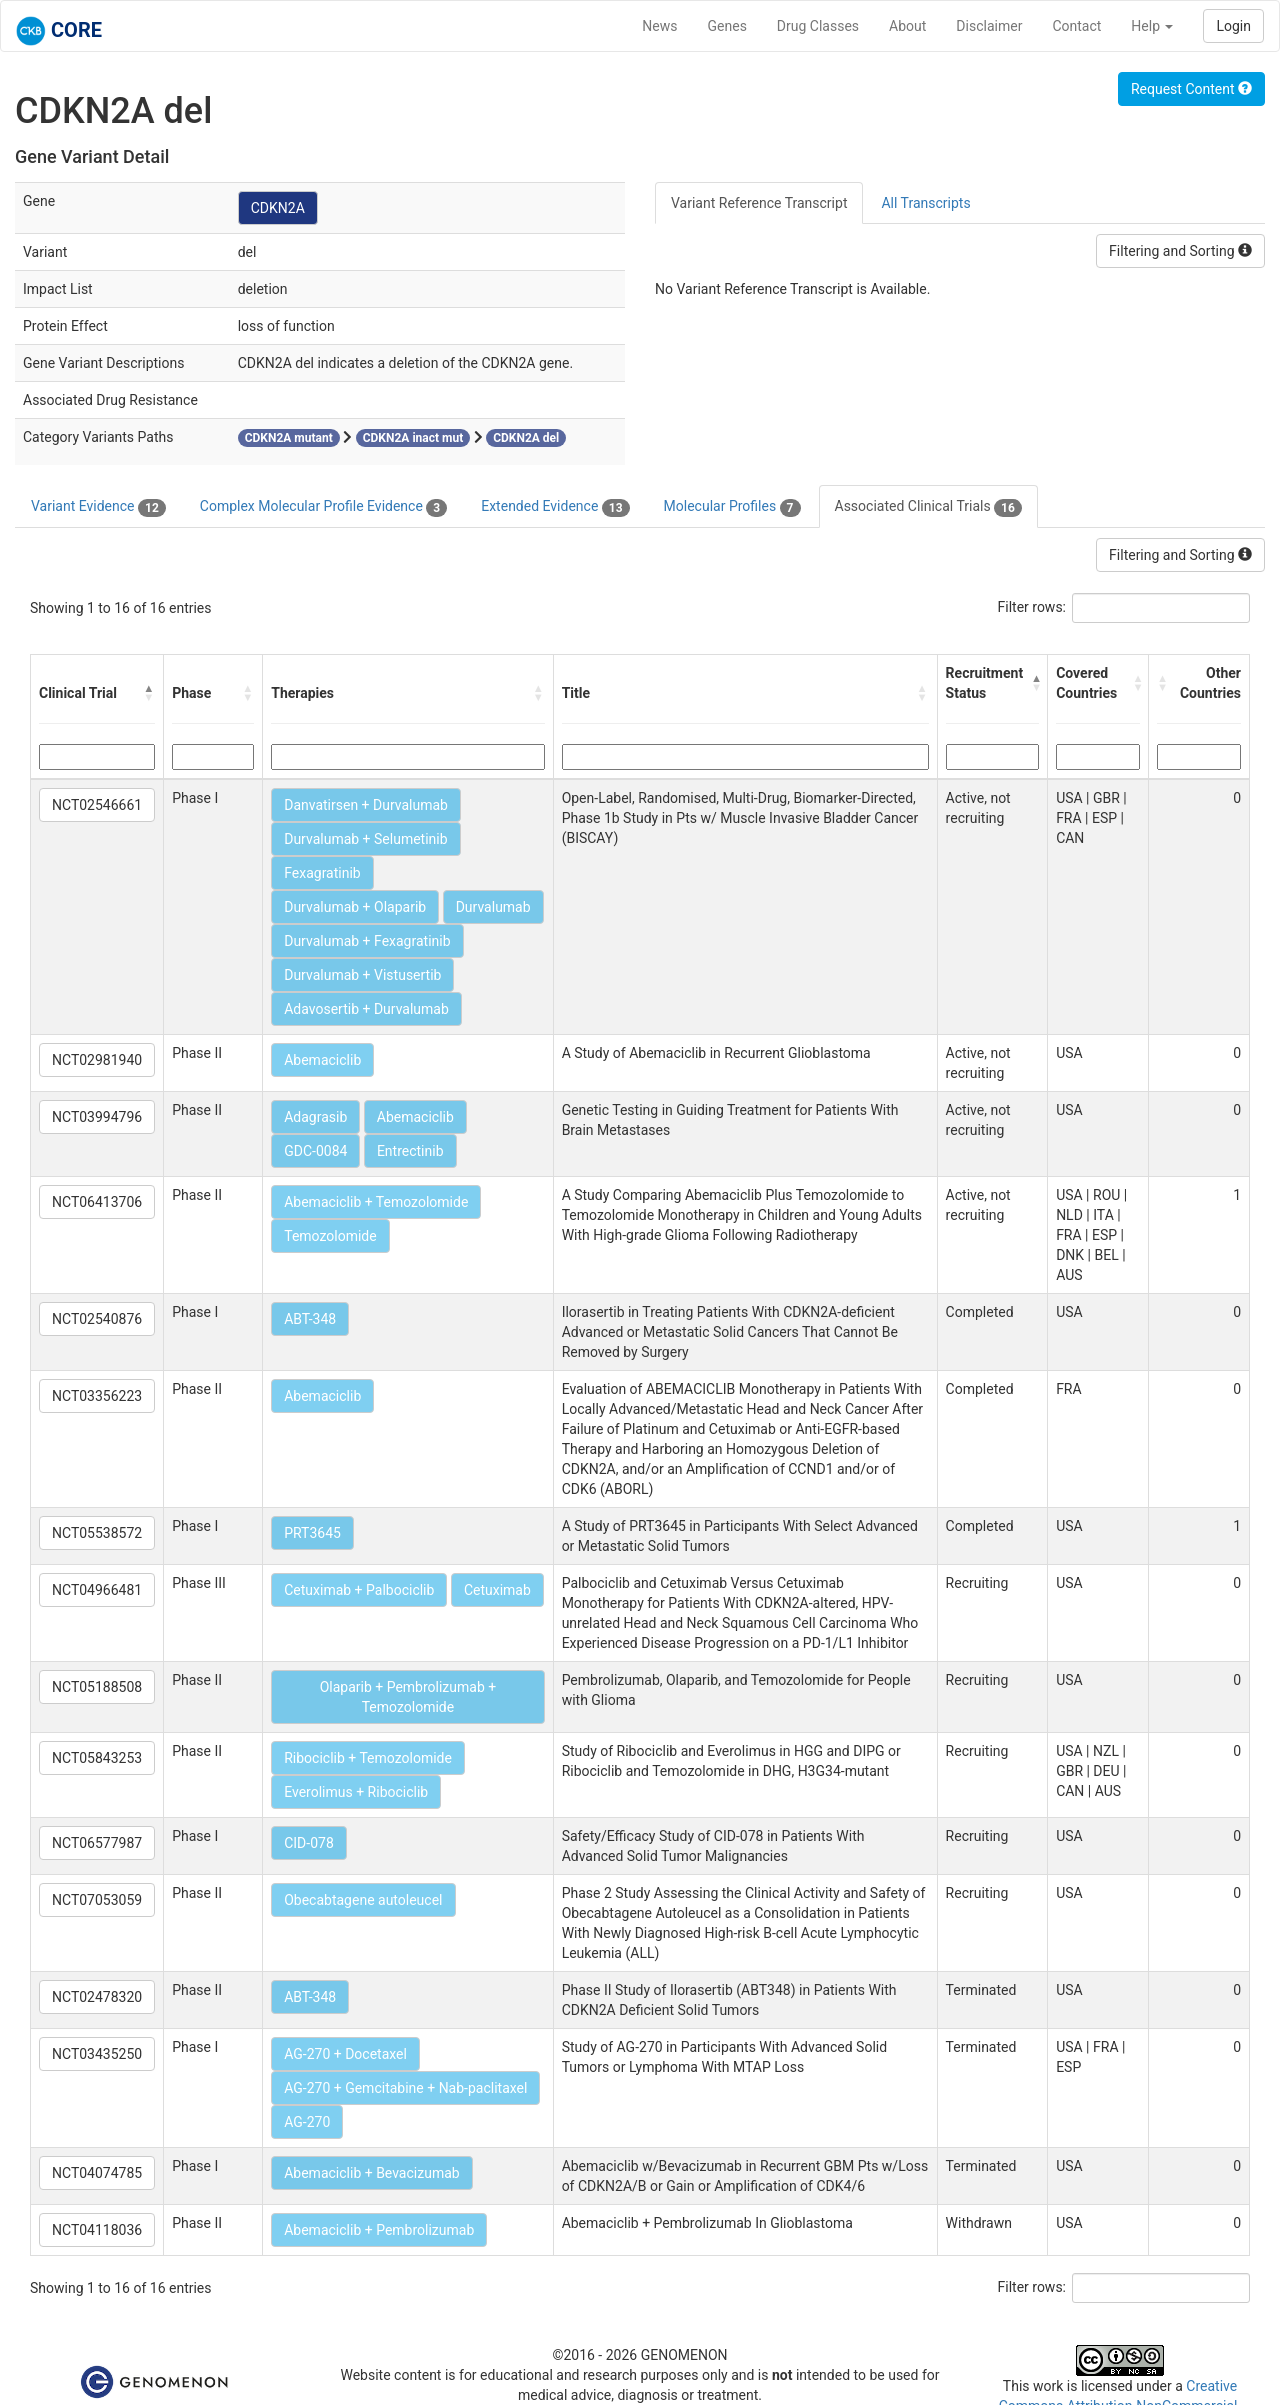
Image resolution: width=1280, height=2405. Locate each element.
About (907, 26)
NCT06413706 (97, 1202)
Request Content (1191, 89)
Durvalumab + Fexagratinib (367, 941)
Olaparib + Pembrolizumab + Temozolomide (408, 1697)
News (659, 26)
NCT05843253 (97, 1758)
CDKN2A (278, 208)
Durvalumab (493, 907)
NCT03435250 (97, 2054)
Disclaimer (989, 26)
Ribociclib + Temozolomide (368, 1758)
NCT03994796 (97, 1117)
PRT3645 (312, 1533)
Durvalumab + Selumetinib (365, 839)
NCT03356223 (97, 1396)
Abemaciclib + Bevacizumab (371, 2173)
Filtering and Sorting (1180, 251)
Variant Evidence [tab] (98, 507)
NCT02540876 (97, 1319)
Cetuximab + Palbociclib (359, 1590)
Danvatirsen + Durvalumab (366, 805)
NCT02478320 (97, 1997)
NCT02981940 (97, 1060)
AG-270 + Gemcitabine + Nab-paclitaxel (405, 2088)
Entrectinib (410, 1151)
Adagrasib (315, 1117)
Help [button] (1152, 26)
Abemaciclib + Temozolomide (376, 1202)
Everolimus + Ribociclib (356, 1792)
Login (1233, 26)
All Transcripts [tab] (925, 203)
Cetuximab (497, 1590)
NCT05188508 (97, 1687)
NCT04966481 (97, 1590)
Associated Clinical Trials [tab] (928, 507)
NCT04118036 (97, 2230)
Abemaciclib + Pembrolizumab (379, 2230)
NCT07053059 (97, 1900)
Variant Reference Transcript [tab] (759, 203)
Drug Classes (818, 26)
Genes (727, 26)
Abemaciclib (322, 1060)
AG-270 (307, 2122)
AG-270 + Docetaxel (345, 2054)
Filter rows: (1032, 607)
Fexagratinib (322, 873)
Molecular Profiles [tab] (732, 507)
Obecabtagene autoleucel (363, 1900)
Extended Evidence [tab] (555, 507)
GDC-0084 (315, 1151)
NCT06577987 (97, 1843)
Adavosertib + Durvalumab (366, 1009)
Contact (1076, 26)
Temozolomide (330, 1236)
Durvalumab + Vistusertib (362, 975)
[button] (149, 693)
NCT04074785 (97, 2173)
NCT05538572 (97, 1533)
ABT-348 (310, 1319)
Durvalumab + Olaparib (355, 907)
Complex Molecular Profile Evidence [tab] (323, 507)
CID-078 (309, 1843)
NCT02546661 (97, 805)
